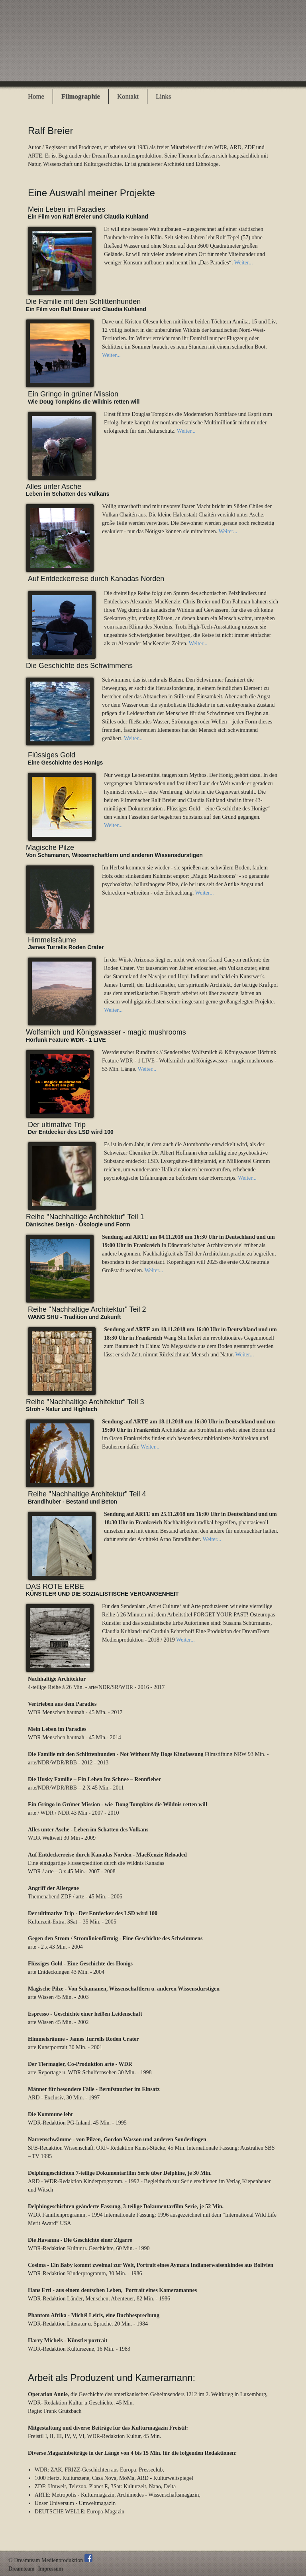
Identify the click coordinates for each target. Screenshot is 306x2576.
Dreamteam (21, 2569)
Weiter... (243, 263)
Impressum (50, 2569)
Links (163, 96)
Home (36, 96)
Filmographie (80, 96)
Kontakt (128, 96)
